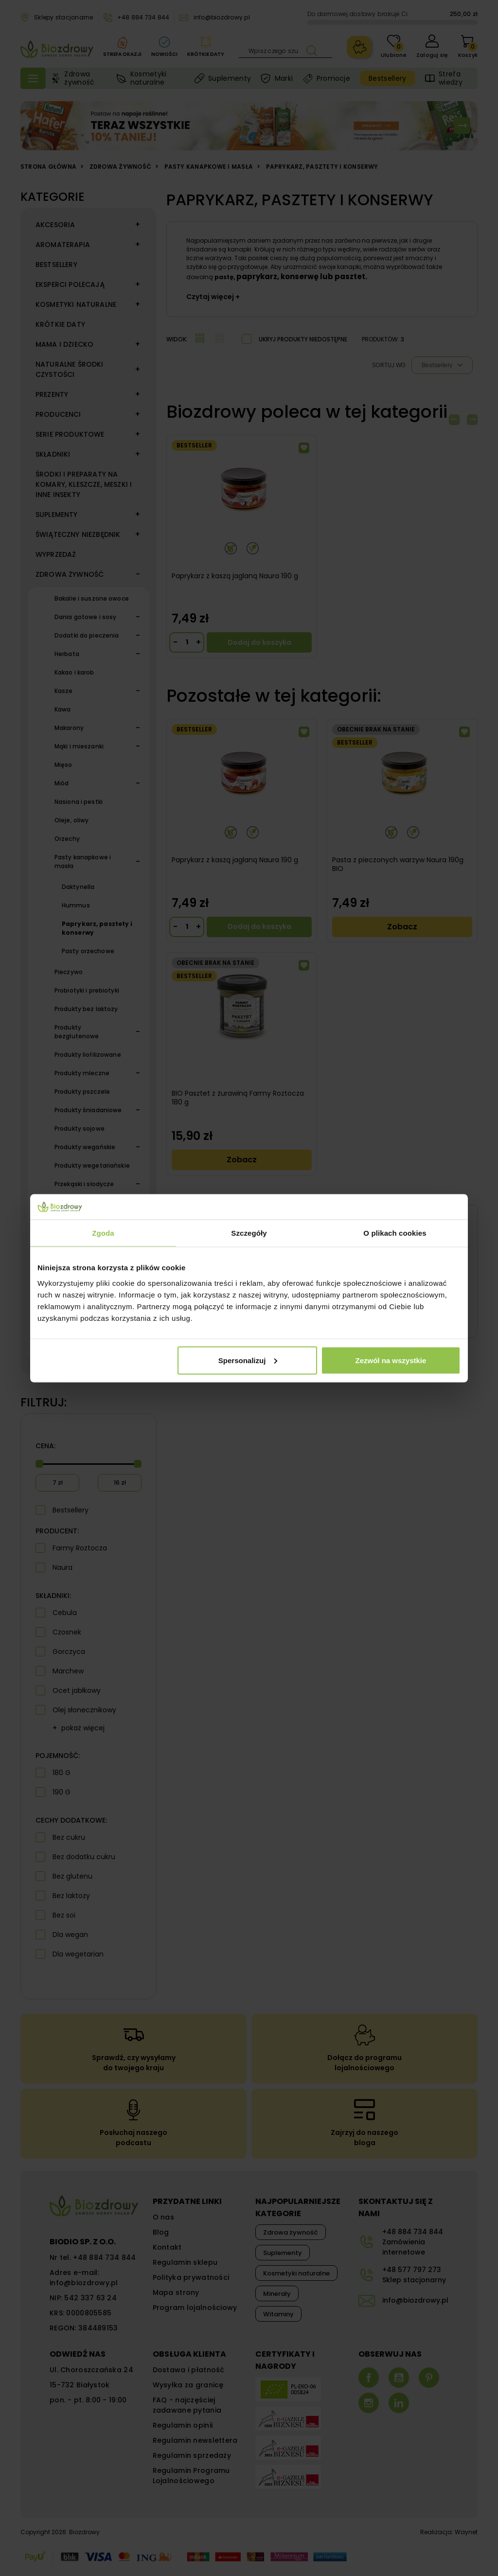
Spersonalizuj (248, 1360)
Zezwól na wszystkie (391, 1360)
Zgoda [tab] (103, 1233)
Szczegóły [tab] (249, 1233)
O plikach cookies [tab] (394, 1233)
